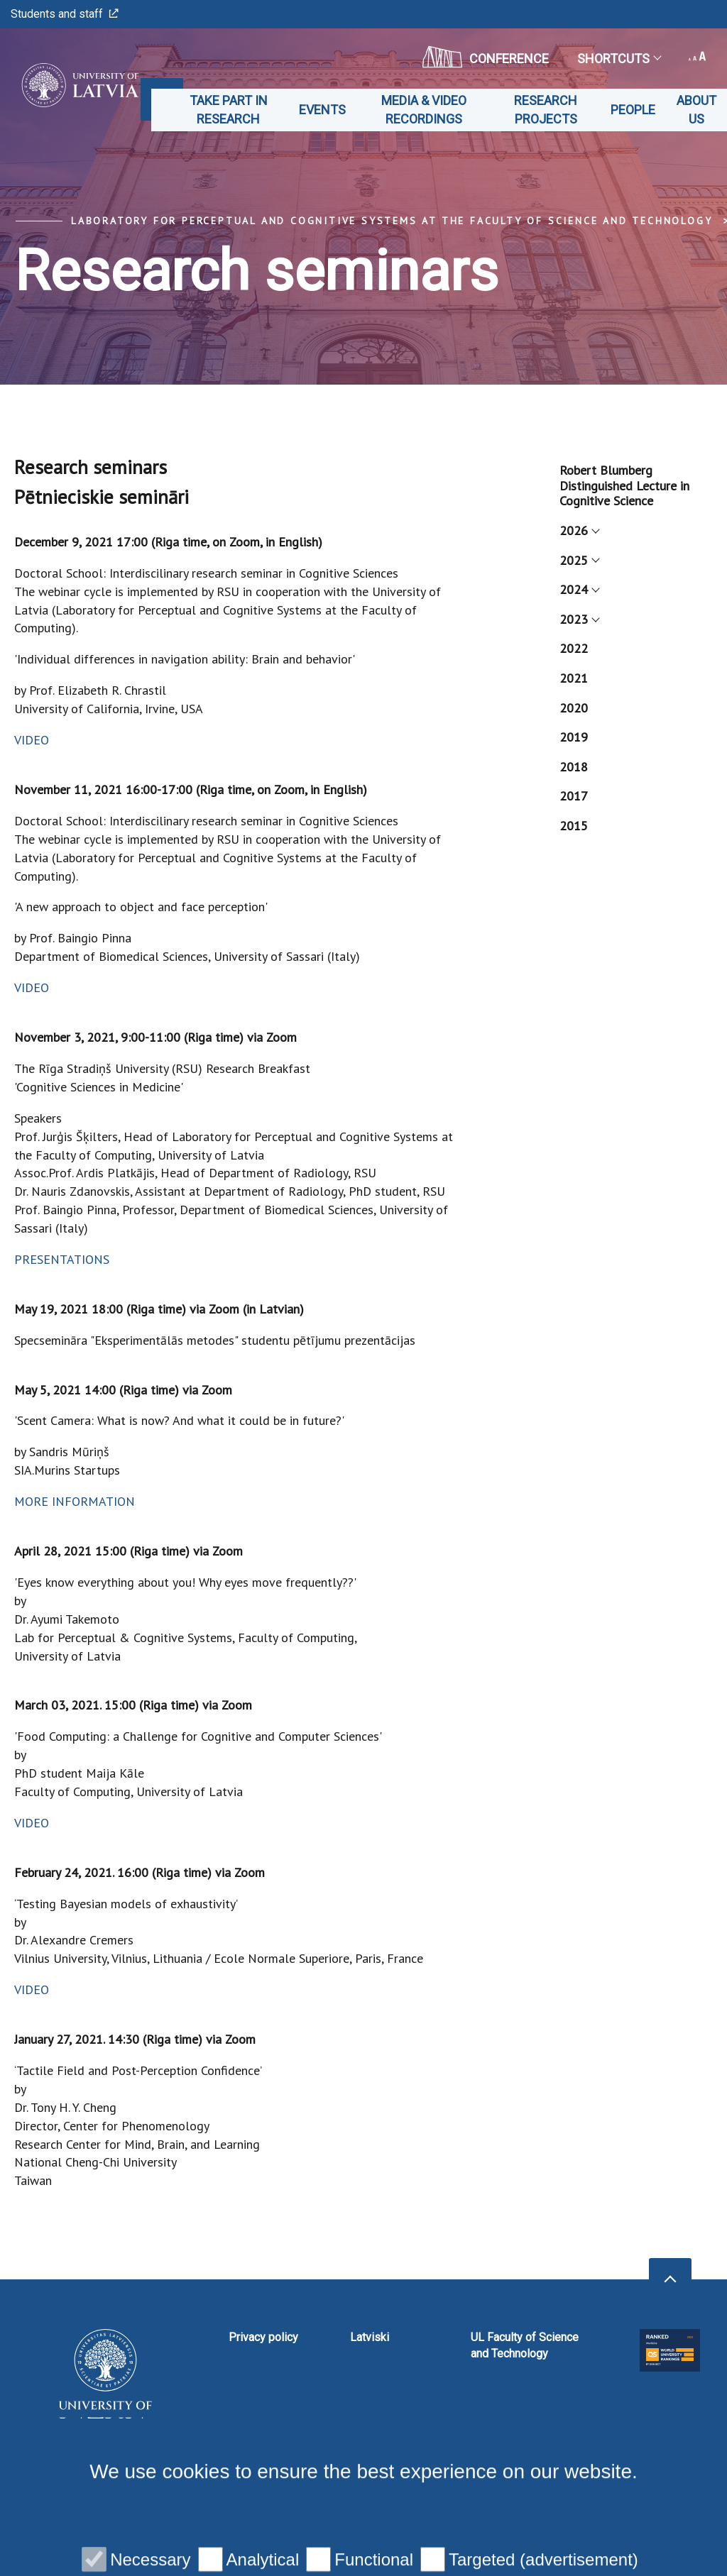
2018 (573, 767)
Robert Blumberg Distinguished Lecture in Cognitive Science (624, 485)
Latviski (369, 2337)
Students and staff (65, 14)
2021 (573, 678)
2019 (573, 737)
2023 (578, 619)
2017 (573, 796)
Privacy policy (263, 2337)
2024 (578, 589)
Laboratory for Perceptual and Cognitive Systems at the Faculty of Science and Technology (391, 220)
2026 (578, 530)
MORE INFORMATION (74, 1501)
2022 (573, 648)
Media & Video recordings (423, 109)
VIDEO (31, 740)
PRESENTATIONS (61, 1259)
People (633, 109)
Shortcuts (618, 58)
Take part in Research (229, 109)
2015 (573, 826)
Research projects (545, 109)
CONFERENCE (485, 57)
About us (696, 109)
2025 (578, 560)
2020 (573, 708)
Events (322, 109)
